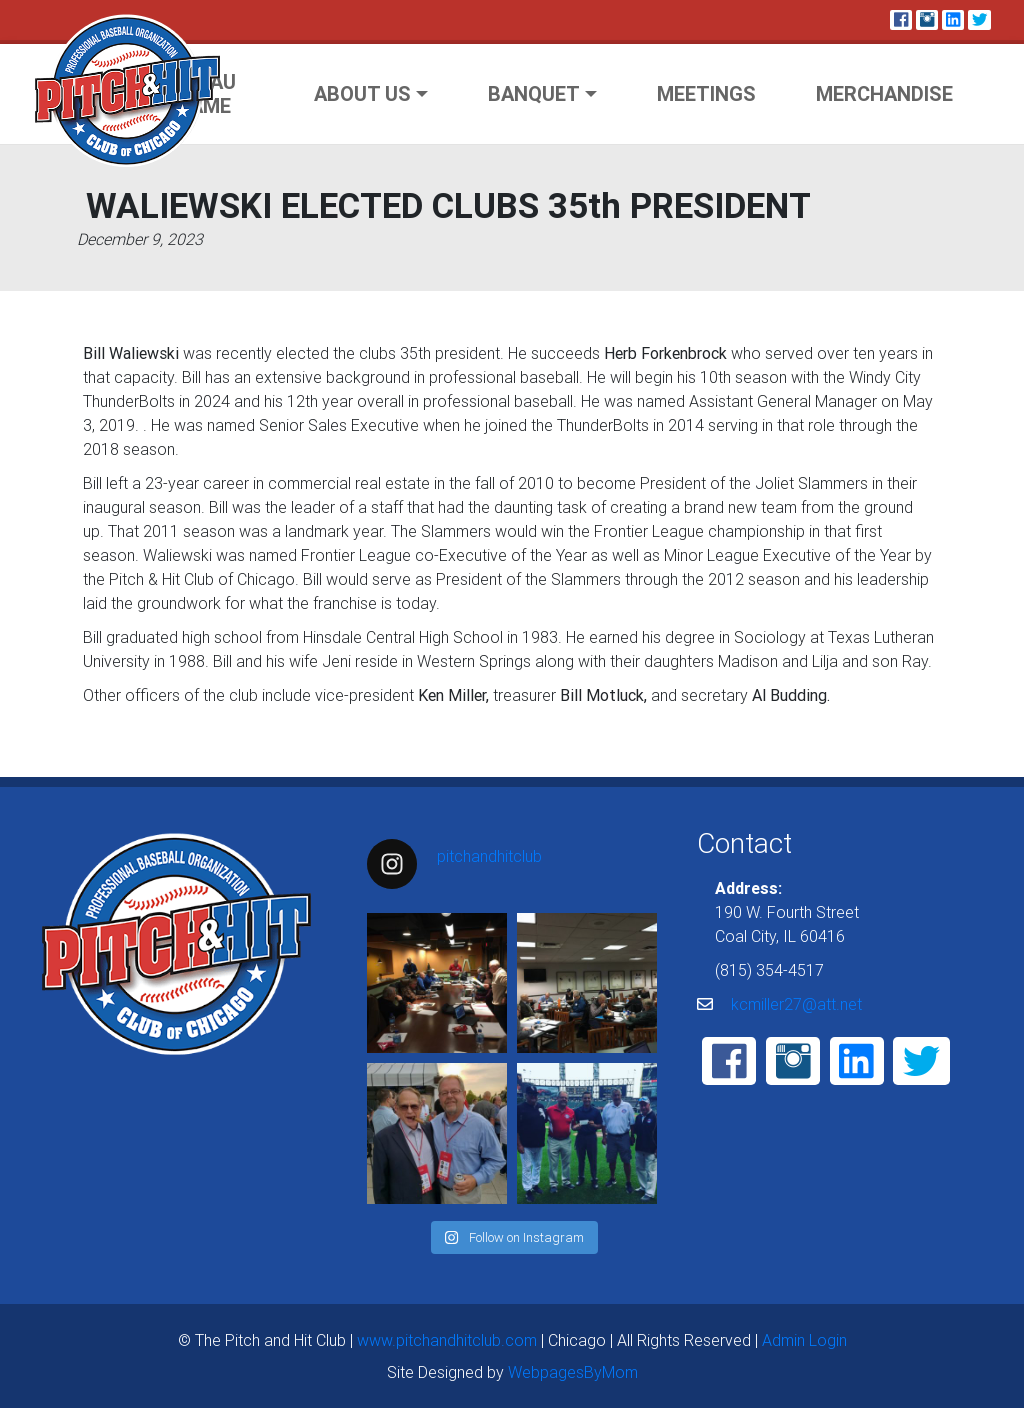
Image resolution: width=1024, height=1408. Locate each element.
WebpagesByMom (573, 1372)
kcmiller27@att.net (796, 1004)
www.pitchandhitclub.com (447, 1340)
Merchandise (884, 93)
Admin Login (804, 1340)
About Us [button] (362, 93)
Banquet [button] (534, 93)
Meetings (706, 93)
